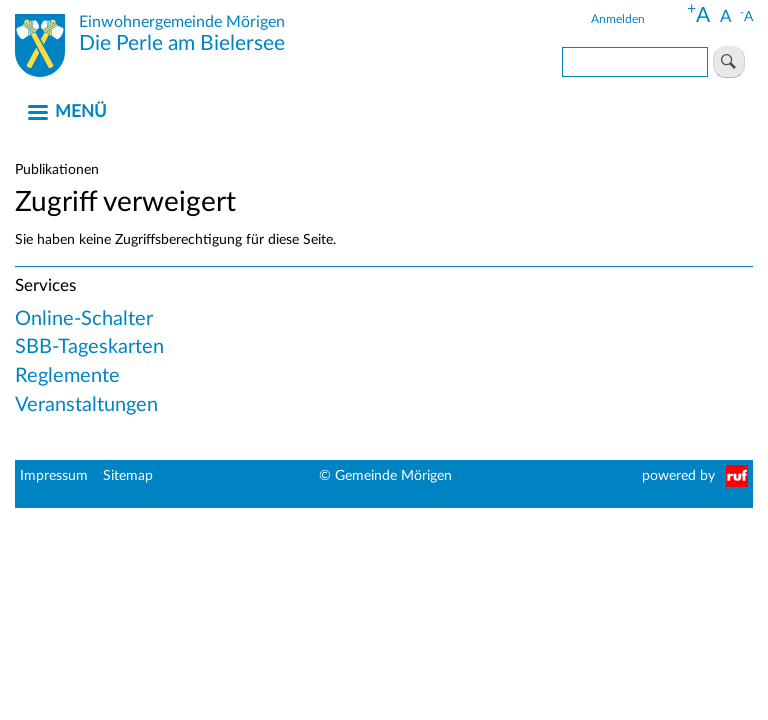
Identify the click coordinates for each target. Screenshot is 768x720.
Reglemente (67, 376)
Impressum (54, 476)
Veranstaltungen (86, 405)
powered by (678, 476)
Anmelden (618, 19)
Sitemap (128, 476)
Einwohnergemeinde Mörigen (182, 22)
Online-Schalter (84, 319)
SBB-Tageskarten (89, 347)
